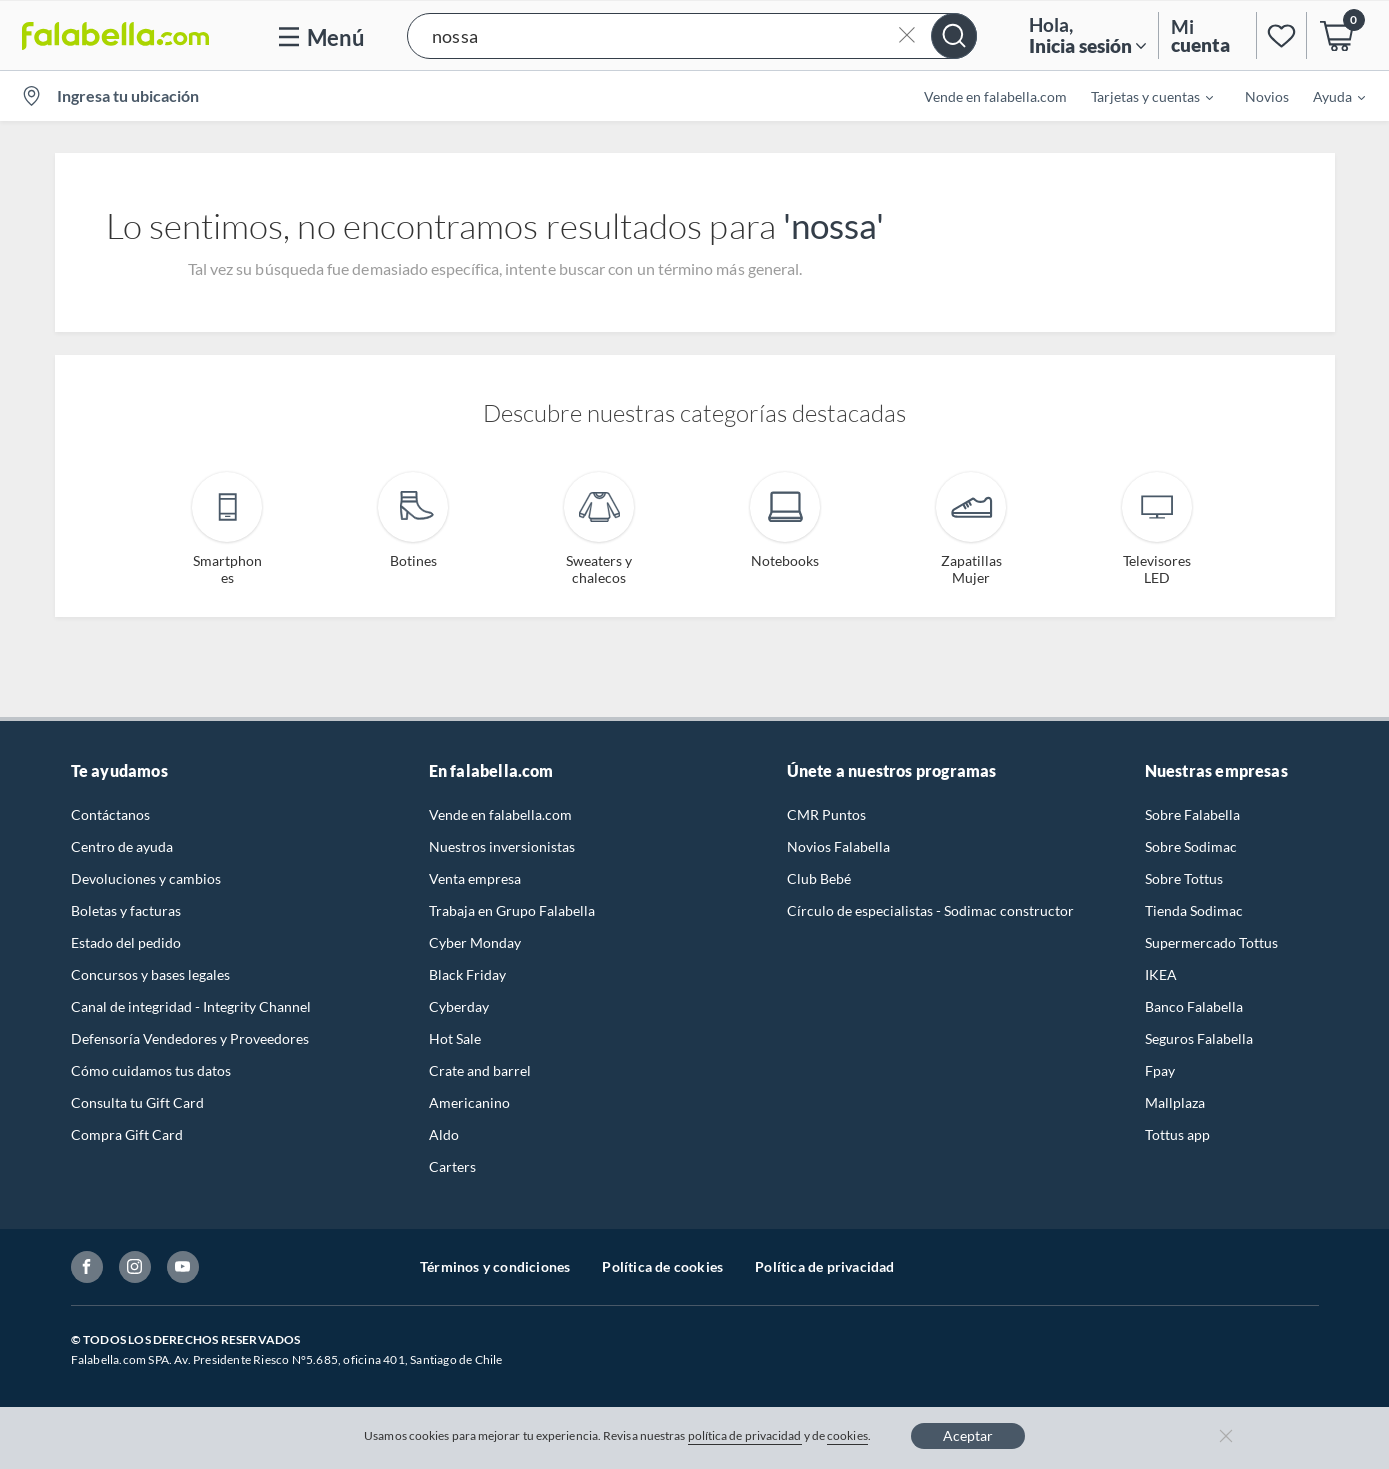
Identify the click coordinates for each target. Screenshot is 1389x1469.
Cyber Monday (475, 942)
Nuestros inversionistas (502, 846)
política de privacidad (745, 1435)
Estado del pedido (126, 942)
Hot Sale (455, 1038)
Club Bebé (819, 878)
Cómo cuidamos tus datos (151, 1070)
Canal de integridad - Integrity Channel (191, 1006)
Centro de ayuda (122, 846)
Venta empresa (475, 878)
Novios (1267, 96)
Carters (452, 1166)
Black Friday (467, 974)
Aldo (444, 1134)
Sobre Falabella (1192, 814)
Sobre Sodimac (1191, 846)
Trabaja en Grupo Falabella (512, 910)
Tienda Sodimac (1194, 910)
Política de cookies (662, 1266)
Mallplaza (1175, 1102)
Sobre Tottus (1184, 878)
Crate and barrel (480, 1070)
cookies (847, 1435)
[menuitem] (1140, 96)
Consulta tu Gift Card (137, 1102)
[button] (692, 35)
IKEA (1161, 974)
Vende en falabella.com (995, 96)
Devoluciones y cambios (146, 878)
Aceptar (968, 1435)
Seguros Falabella (1199, 1038)
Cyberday (459, 1006)
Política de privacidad (824, 1266)
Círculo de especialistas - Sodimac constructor (930, 910)
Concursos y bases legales (150, 974)
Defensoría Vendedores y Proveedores (190, 1038)
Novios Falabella (838, 846)
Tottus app (1177, 1134)
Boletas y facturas (126, 910)
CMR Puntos (826, 814)
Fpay (1160, 1070)
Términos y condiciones (495, 1266)
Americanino (469, 1102)
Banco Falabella (1194, 1006)
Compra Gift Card (127, 1134)
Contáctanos (110, 814)
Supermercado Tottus (1211, 942)
